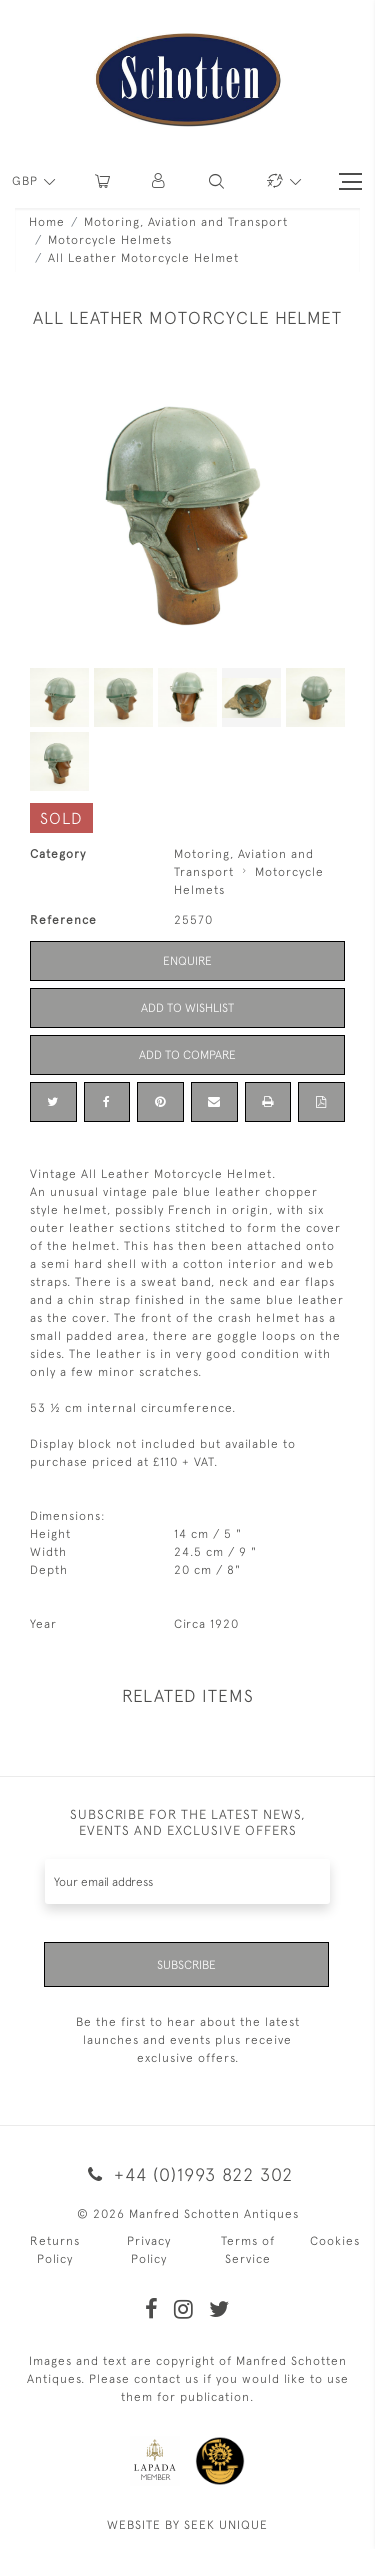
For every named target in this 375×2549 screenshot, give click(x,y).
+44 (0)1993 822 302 (187, 2174)
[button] (159, 181)
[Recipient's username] (187, 1881)
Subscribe (186, 1965)
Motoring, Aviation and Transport (186, 222)
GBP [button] (27, 181)
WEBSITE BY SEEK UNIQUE (187, 2525)
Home (47, 222)
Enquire (187, 961)
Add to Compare (187, 1055)
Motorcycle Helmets (110, 240)
